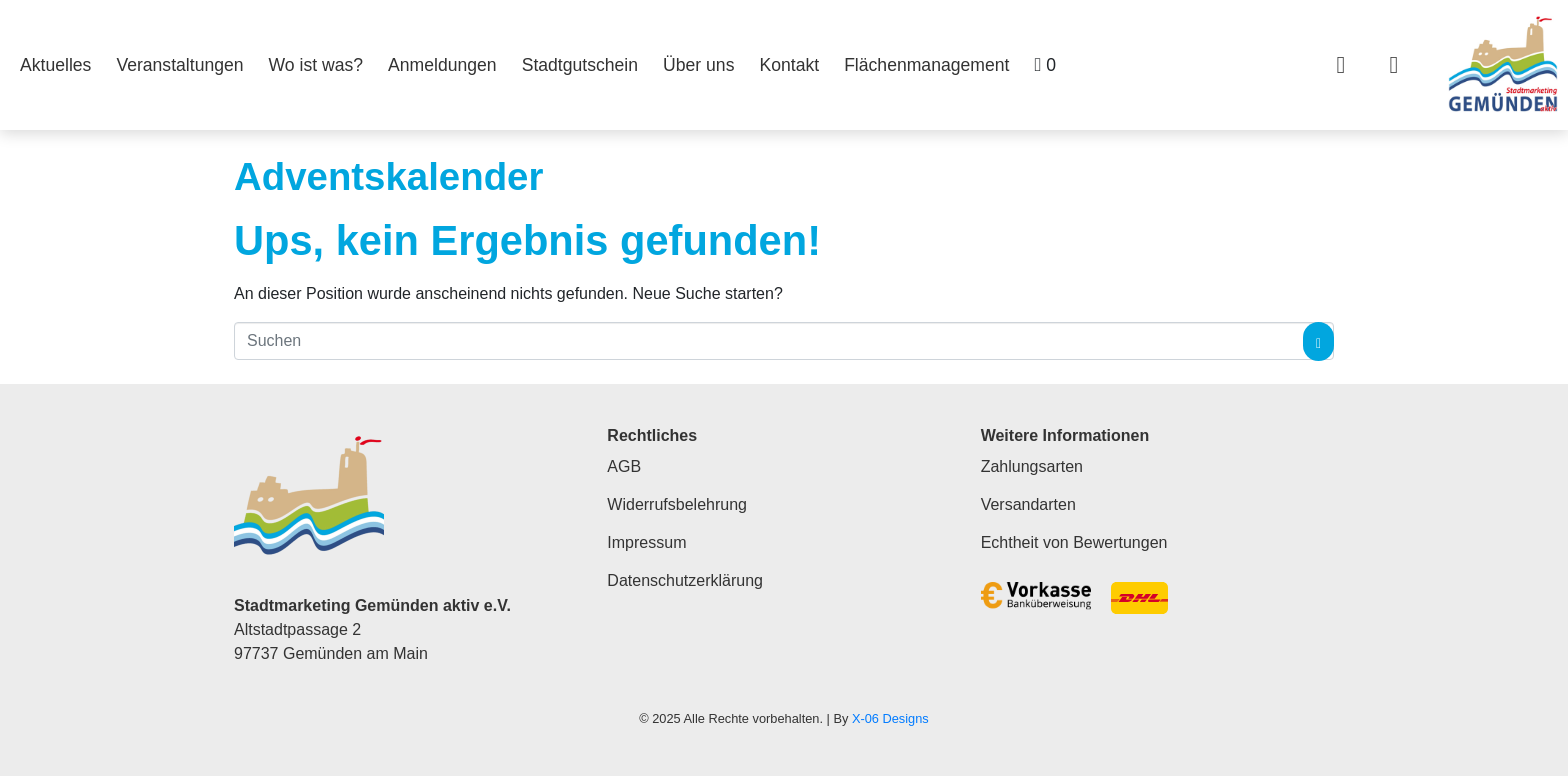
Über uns (698, 65)
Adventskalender (388, 176)
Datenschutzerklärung (685, 580)
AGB (624, 466)
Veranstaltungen (179, 65)
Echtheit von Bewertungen (1074, 542)
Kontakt (789, 65)
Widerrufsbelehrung (677, 504)
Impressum (646, 542)
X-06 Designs (890, 718)
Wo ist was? (316, 65)
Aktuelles (55, 65)
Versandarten (1028, 504)
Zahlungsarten (1032, 466)
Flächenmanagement (926, 65)
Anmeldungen (442, 65)
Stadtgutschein (580, 65)
